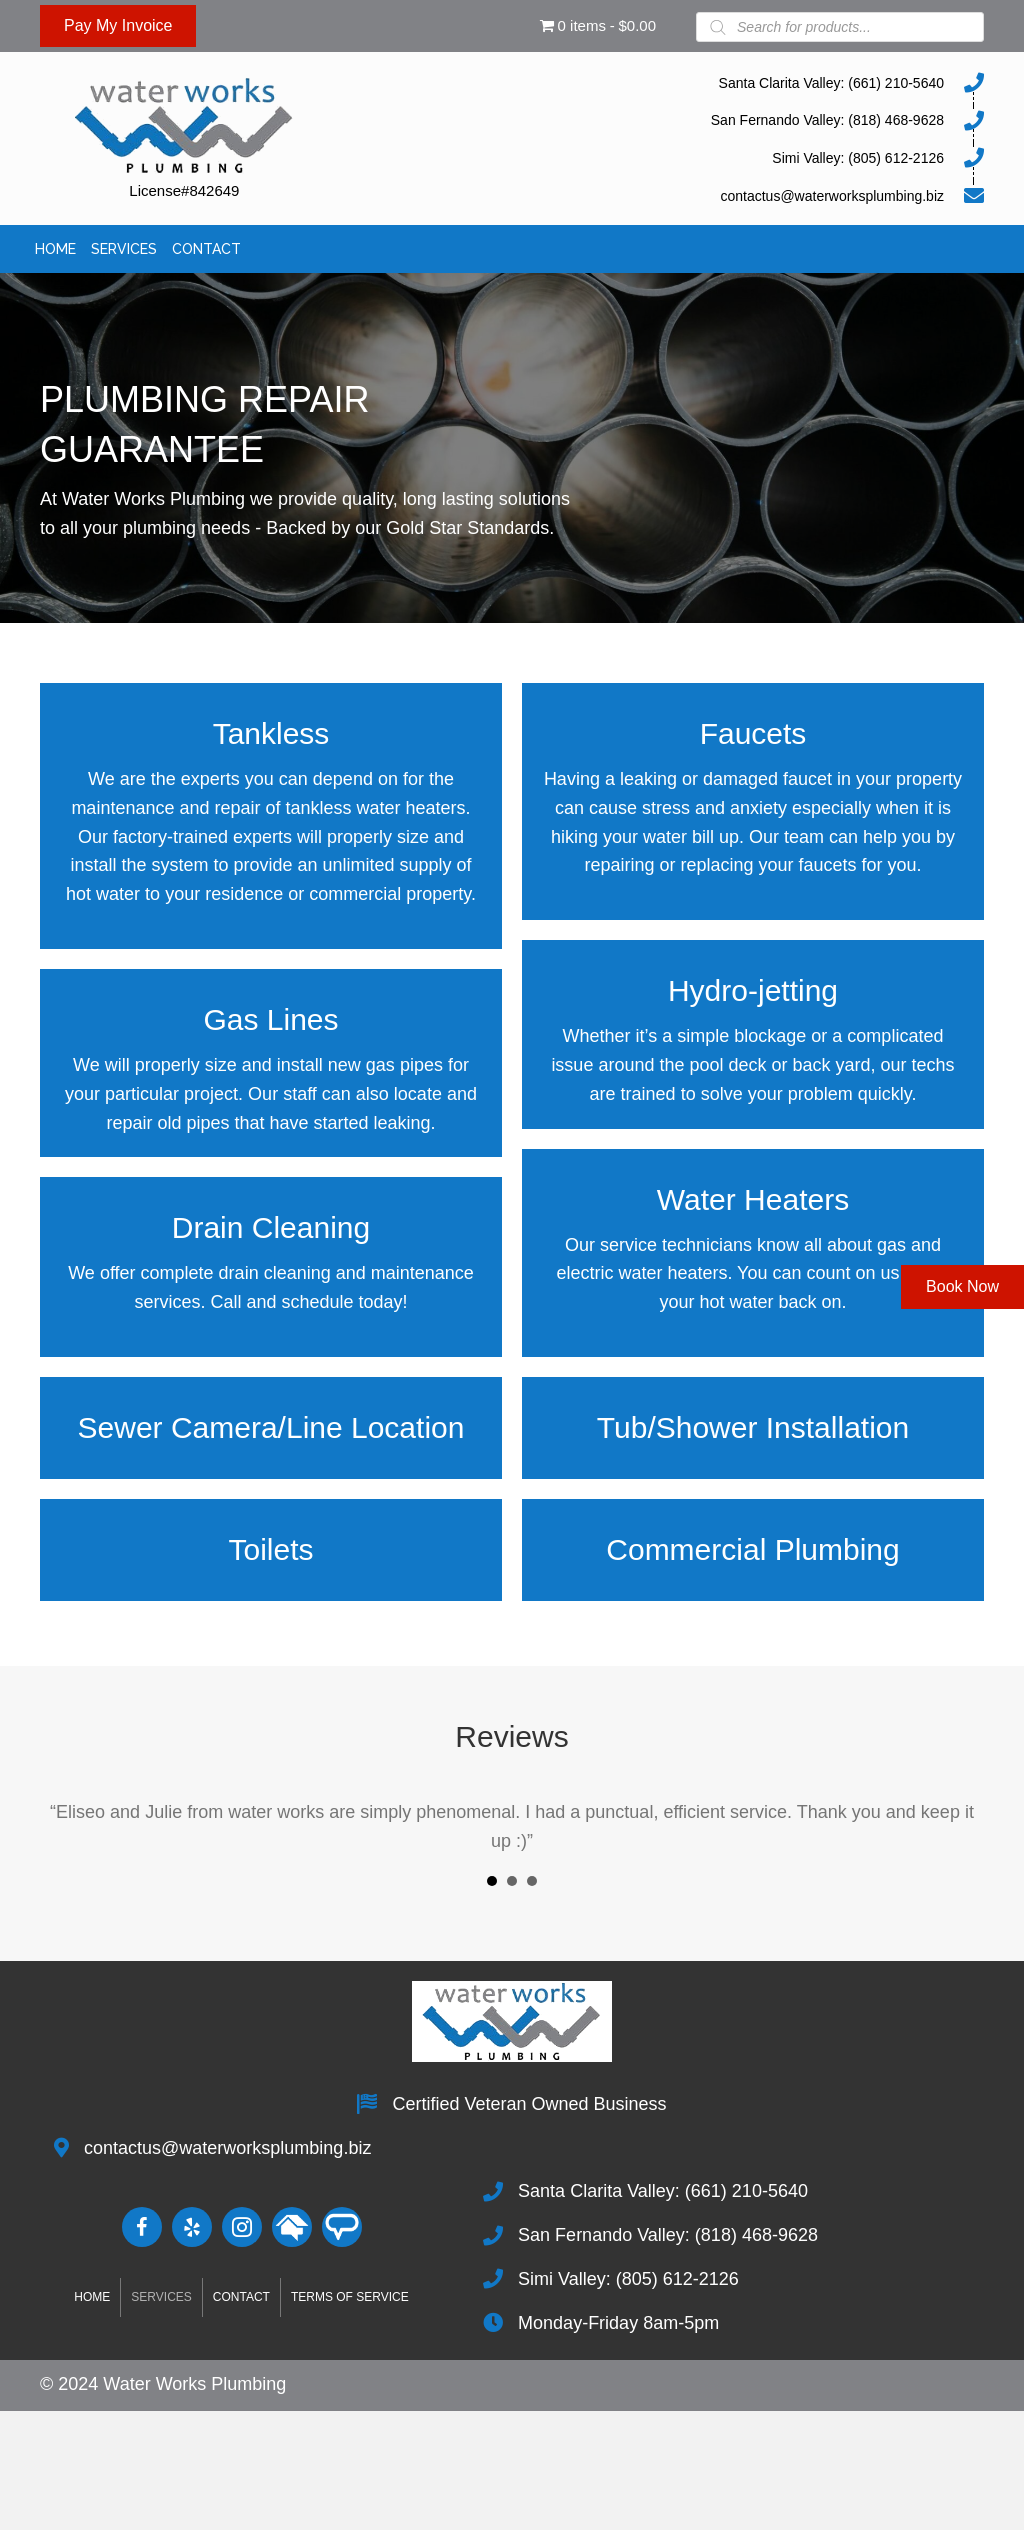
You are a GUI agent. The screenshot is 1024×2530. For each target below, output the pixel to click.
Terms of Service (350, 2297)
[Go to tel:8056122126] (676, 157)
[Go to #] (292, 2227)
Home (92, 2297)
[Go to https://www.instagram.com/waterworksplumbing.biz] (242, 2227)
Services (161, 2297)
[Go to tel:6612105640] (676, 82)
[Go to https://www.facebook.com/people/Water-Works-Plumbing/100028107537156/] (142, 2227)
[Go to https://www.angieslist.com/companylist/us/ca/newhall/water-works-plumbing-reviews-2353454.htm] (342, 2227)
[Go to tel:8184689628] (676, 120)
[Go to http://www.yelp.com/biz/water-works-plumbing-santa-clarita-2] (192, 2227)
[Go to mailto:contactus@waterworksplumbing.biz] (676, 195)
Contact (241, 2297)
